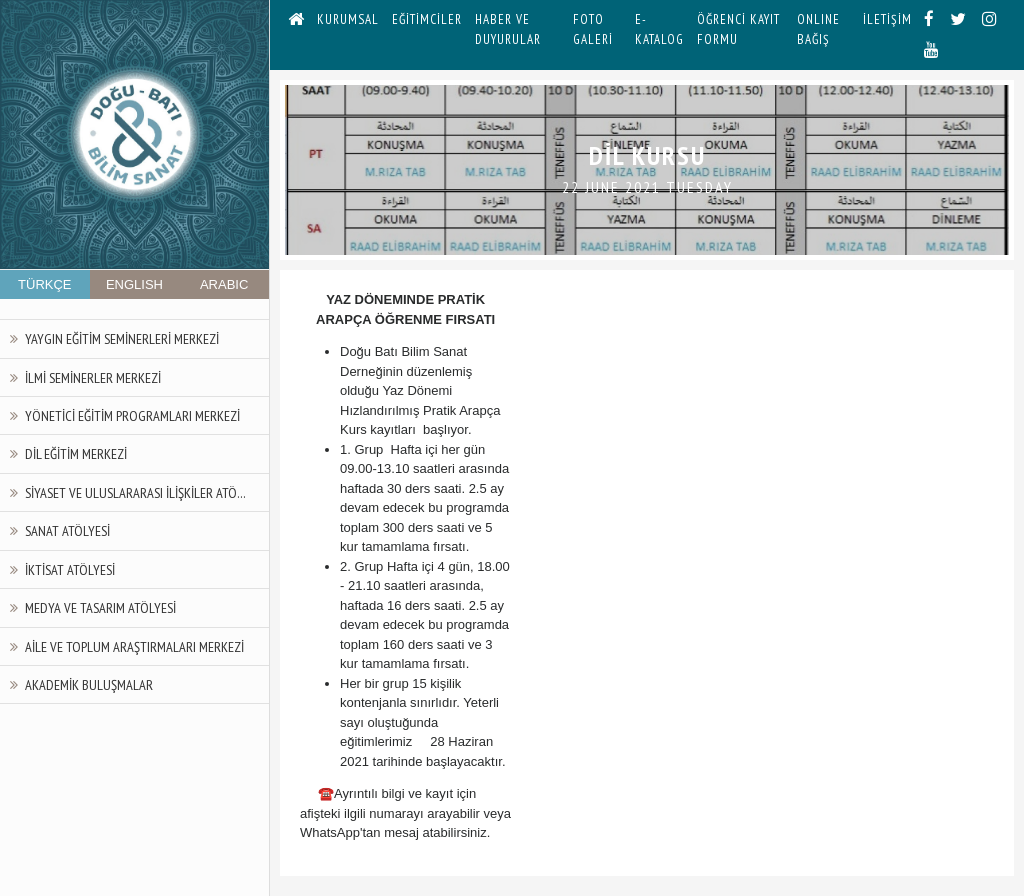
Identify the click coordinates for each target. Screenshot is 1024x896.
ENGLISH (134, 284)
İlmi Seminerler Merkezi (93, 377)
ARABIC (224, 284)
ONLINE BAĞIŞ (818, 29)
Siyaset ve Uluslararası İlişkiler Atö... (135, 492)
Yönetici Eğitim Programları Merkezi (132, 415)
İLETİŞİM (887, 19)
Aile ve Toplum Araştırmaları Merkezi (134, 646)
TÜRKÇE (44, 284)
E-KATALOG (659, 29)
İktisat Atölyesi (70, 569)
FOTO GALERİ (593, 29)
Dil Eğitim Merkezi (76, 453)
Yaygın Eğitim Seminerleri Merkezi (122, 338)
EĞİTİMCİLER (427, 19)
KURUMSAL (348, 19)
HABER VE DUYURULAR (508, 29)
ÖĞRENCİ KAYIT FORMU (738, 29)
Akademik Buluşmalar (89, 684)
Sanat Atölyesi (67, 530)
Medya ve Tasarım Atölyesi (100, 607)
